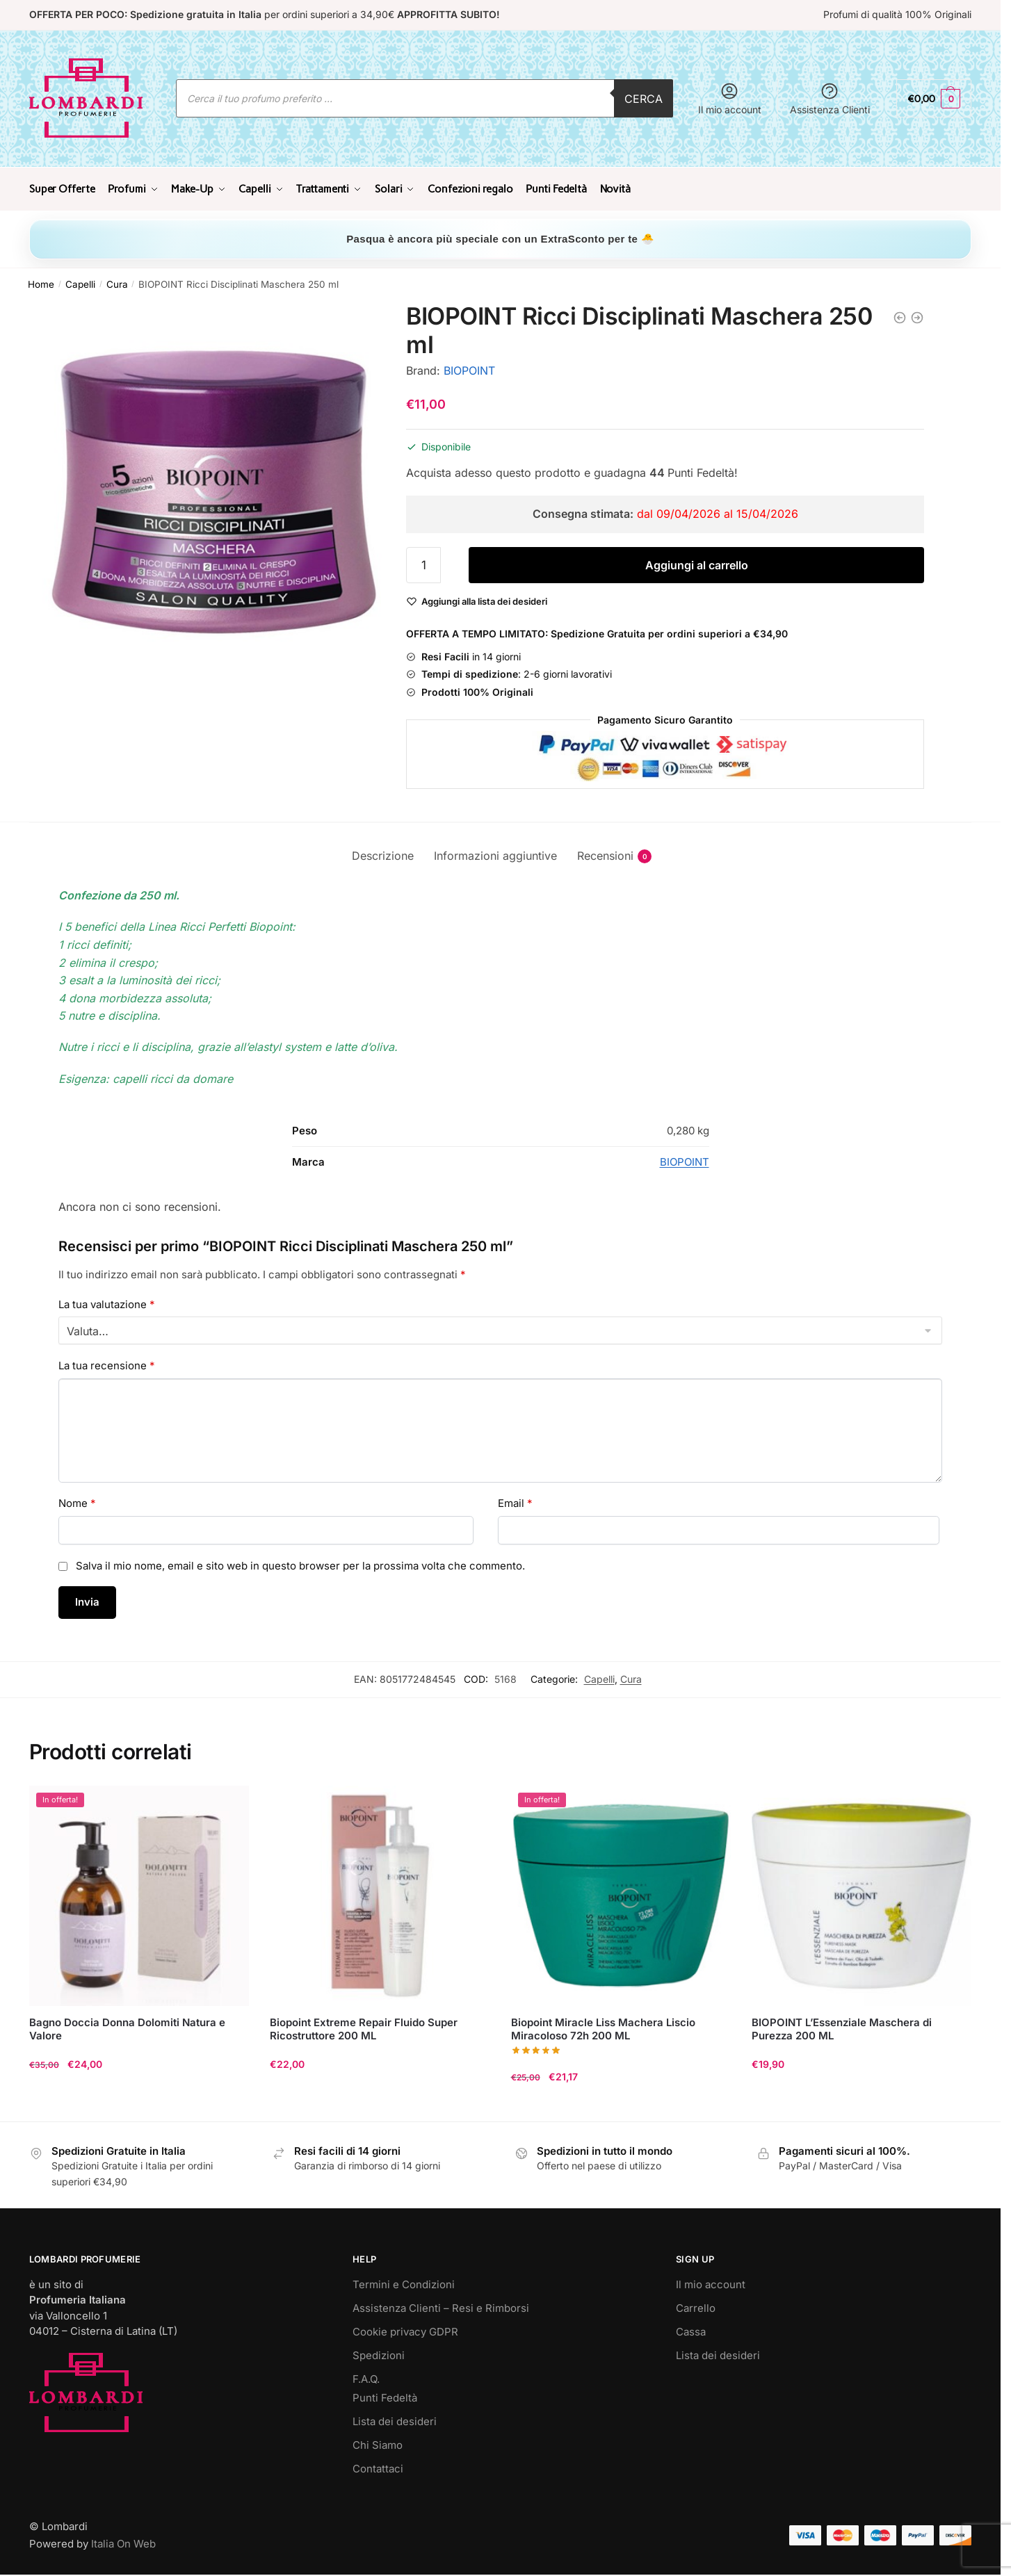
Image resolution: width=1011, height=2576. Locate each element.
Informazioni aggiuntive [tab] (495, 854)
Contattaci (378, 2467)
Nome (77, 1501)
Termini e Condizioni (404, 2283)
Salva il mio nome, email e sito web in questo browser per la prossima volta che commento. (300, 1563)
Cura (117, 282)
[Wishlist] (484, 599)
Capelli (80, 282)
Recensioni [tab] (605, 854)
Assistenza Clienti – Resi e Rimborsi (441, 2306)
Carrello (695, 2306)
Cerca (643, 99)
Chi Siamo (378, 2443)
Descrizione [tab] (383, 854)
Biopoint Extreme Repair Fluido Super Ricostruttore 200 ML (364, 2027)
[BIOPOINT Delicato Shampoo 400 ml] (917, 316)
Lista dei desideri (395, 2420)
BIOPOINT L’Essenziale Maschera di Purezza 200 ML (842, 2027)
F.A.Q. (366, 2377)
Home (41, 282)
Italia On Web (123, 2541)
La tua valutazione (106, 1302)
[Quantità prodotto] (423, 564)
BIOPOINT (469, 369)
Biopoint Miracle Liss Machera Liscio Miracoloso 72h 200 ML (603, 2027)
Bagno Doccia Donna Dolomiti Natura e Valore (127, 2027)
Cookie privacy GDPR (405, 2330)
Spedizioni (379, 2354)
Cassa (691, 2330)
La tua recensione (106, 1364)
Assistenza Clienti (830, 98)
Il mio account (729, 98)
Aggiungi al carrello (696, 564)
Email (515, 1501)
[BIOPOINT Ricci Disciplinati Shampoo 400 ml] (900, 316)
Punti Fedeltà (385, 2396)
